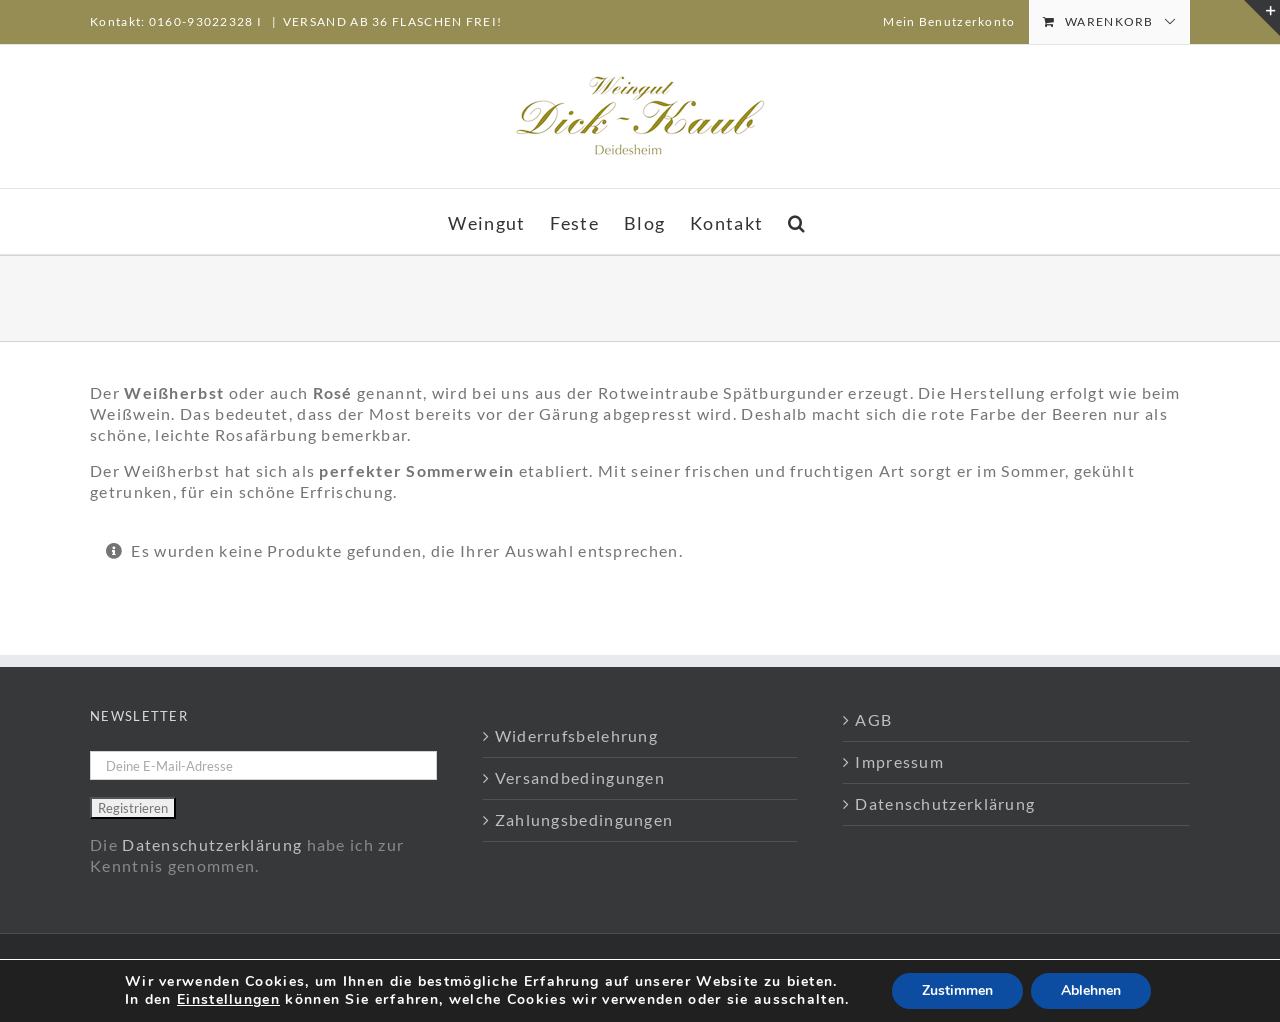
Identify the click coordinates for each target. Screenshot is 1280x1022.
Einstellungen (228, 1000)
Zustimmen (957, 990)
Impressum (899, 761)
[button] (797, 221)
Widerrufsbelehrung (576, 735)
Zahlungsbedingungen (584, 819)
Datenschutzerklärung (212, 844)
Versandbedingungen (580, 777)
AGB (873, 719)
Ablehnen (1091, 990)
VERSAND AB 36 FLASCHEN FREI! (392, 21)
